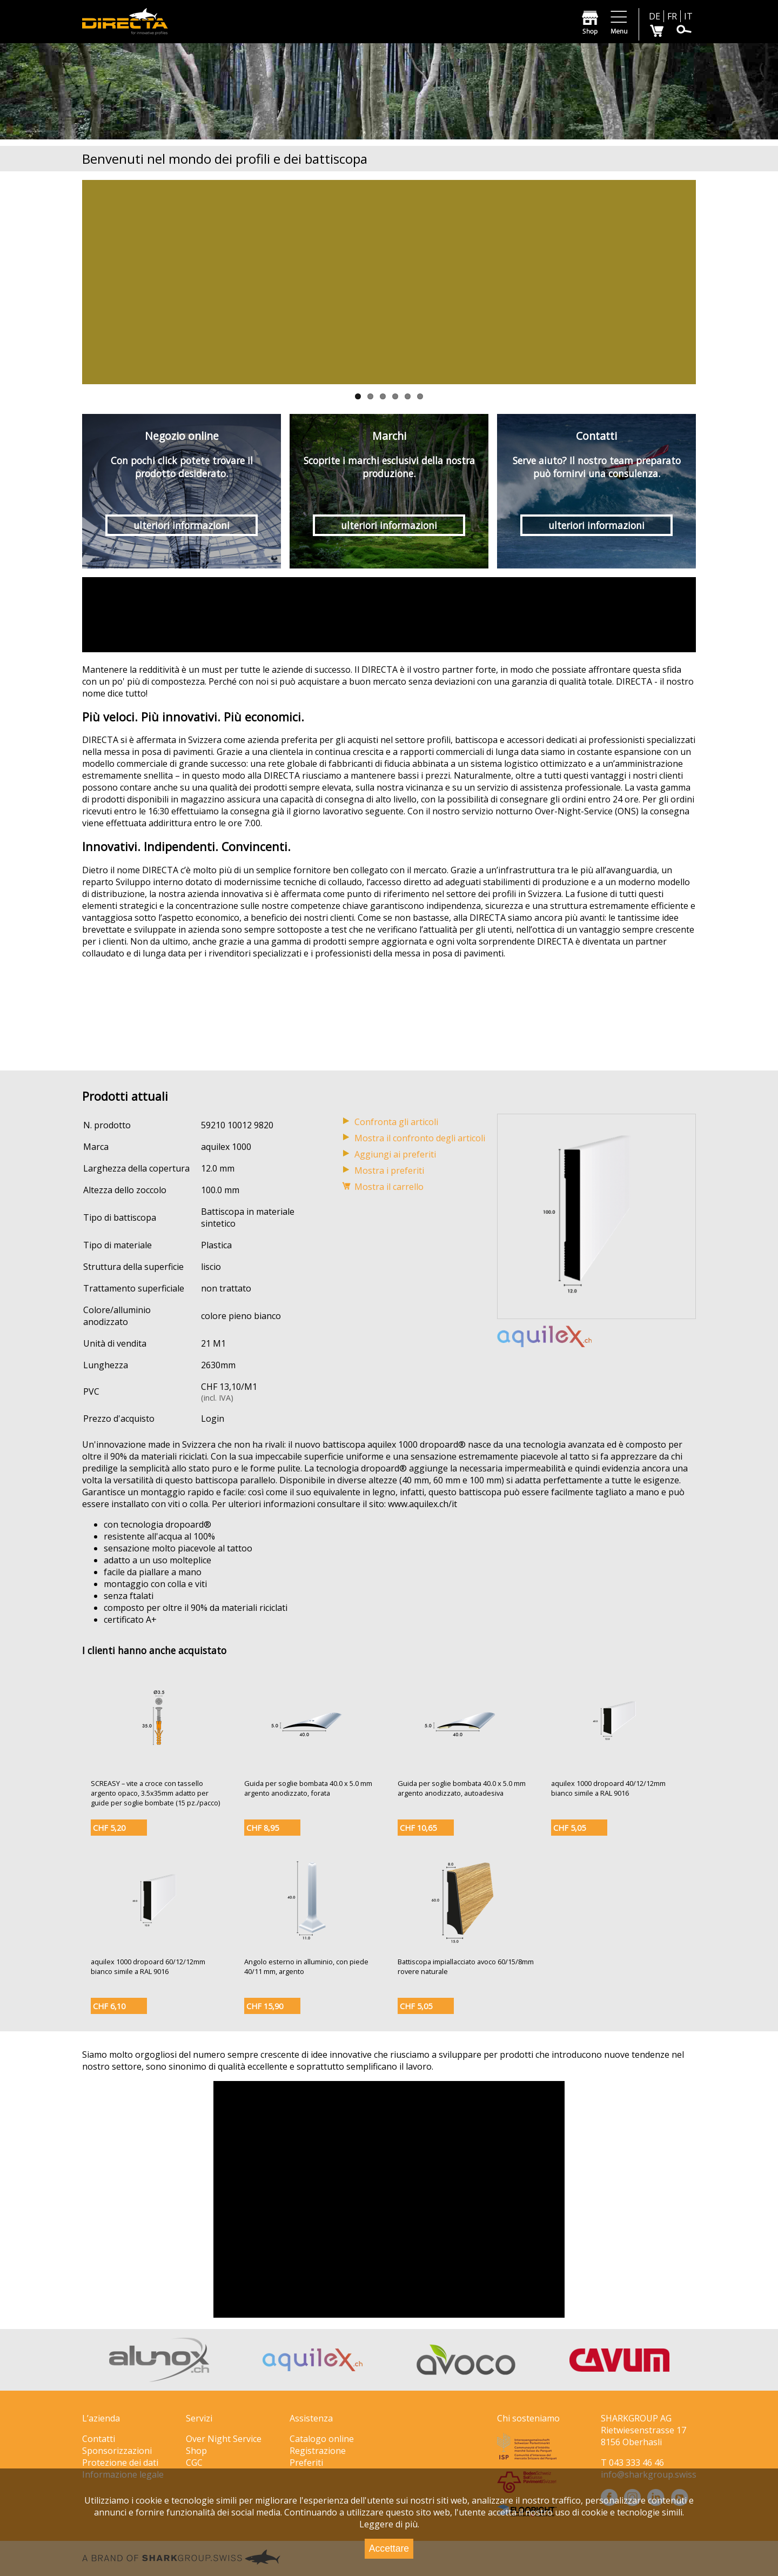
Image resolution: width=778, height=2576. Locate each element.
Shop (196, 2451)
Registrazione (318, 2451)
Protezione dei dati (120, 2462)
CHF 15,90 (264, 2006)
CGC (194, 2462)
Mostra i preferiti (389, 1170)
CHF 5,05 (569, 1828)
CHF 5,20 (109, 1828)
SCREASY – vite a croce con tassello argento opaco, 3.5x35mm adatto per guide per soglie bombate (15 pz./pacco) (155, 1793)
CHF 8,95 (262, 1828)
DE (654, 16)
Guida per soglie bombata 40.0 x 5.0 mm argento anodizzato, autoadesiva (462, 1788)
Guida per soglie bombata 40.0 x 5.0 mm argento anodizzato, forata (308, 1788)
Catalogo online (322, 2439)
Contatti (98, 2439)
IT (688, 16)
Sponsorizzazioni (117, 2451)
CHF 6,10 (109, 2006)
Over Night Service (223, 2439)
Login (212, 1418)
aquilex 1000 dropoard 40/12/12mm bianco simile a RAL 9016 (608, 1788)
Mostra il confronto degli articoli (419, 1138)
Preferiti (306, 2462)
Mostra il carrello (389, 1187)
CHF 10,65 (418, 1828)
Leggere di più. (389, 2524)
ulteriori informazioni (181, 525)
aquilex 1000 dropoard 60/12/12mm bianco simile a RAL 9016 (148, 1966)
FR (672, 16)
